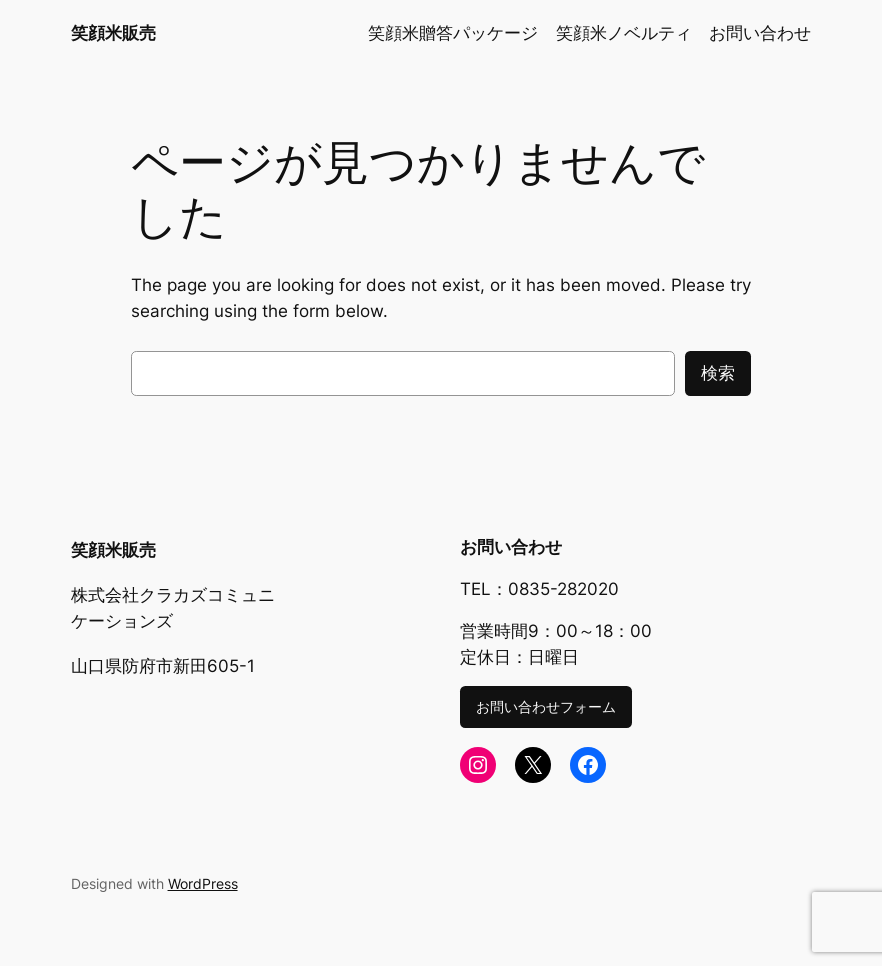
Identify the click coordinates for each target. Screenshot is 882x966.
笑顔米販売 (113, 32)
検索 (718, 373)
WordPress (203, 883)
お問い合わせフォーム (546, 706)
